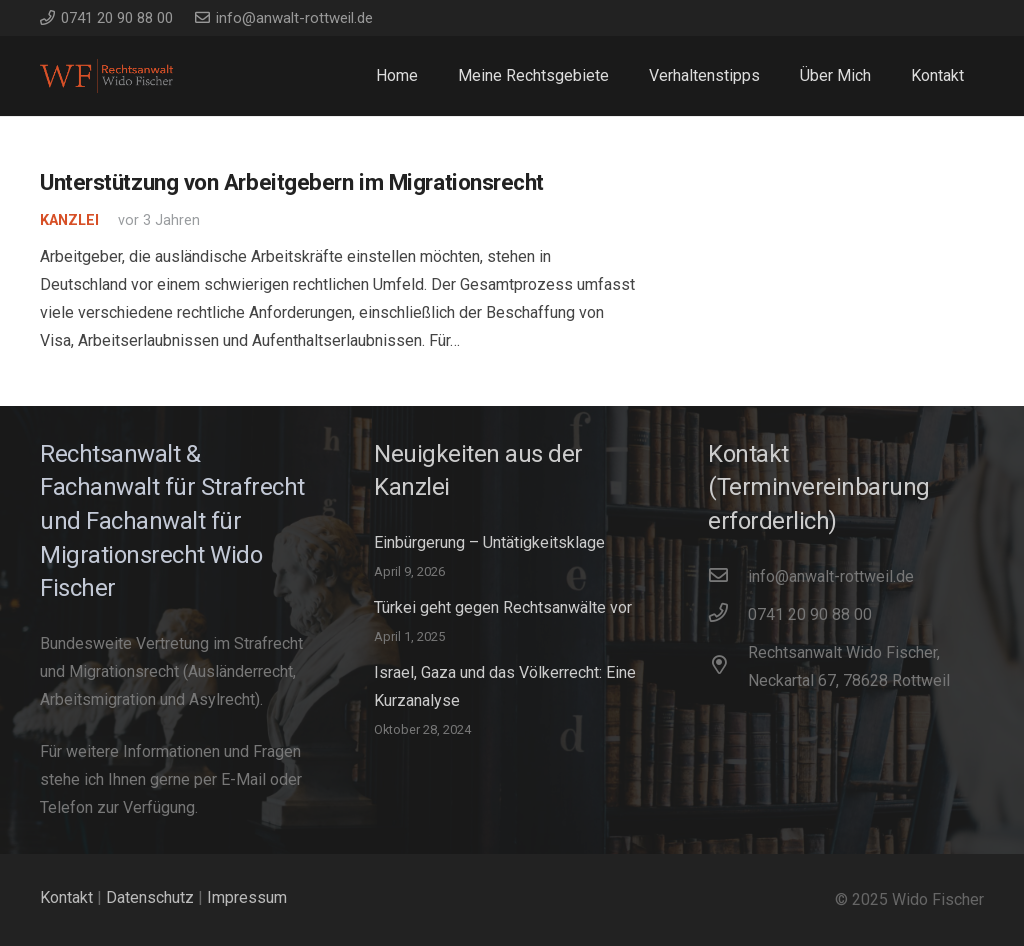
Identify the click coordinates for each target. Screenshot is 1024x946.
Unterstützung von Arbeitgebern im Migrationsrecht (292, 182)
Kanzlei (69, 220)
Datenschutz (150, 897)
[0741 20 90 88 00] (728, 615)
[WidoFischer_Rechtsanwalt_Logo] (106, 76)
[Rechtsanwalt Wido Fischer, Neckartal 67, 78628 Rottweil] (728, 667)
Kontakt (66, 897)
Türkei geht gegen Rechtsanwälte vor (503, 607)
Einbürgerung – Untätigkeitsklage (489, 542)
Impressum (247, 897)
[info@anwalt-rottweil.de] (728, 577)
